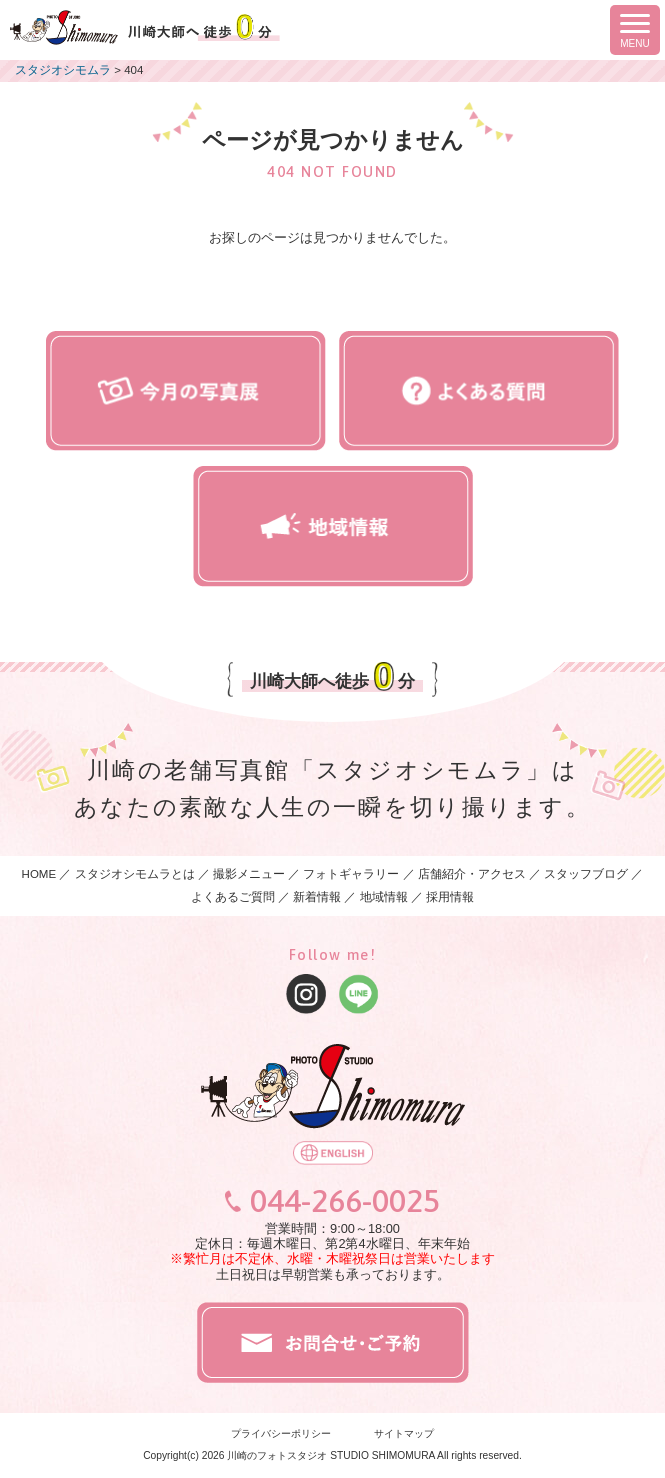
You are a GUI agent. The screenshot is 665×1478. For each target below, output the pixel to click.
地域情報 (384, 897)
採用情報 (450, 897)
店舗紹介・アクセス (472, 874)
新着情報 (317, 897)
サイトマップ (404, 1433)
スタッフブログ (586, 874)
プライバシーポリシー (281, 1433)
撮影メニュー (250, 874)
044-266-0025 (345, 1201)
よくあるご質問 (233, 897)
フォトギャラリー (351, 874)
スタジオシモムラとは (135, 874)
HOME (39, 874)
